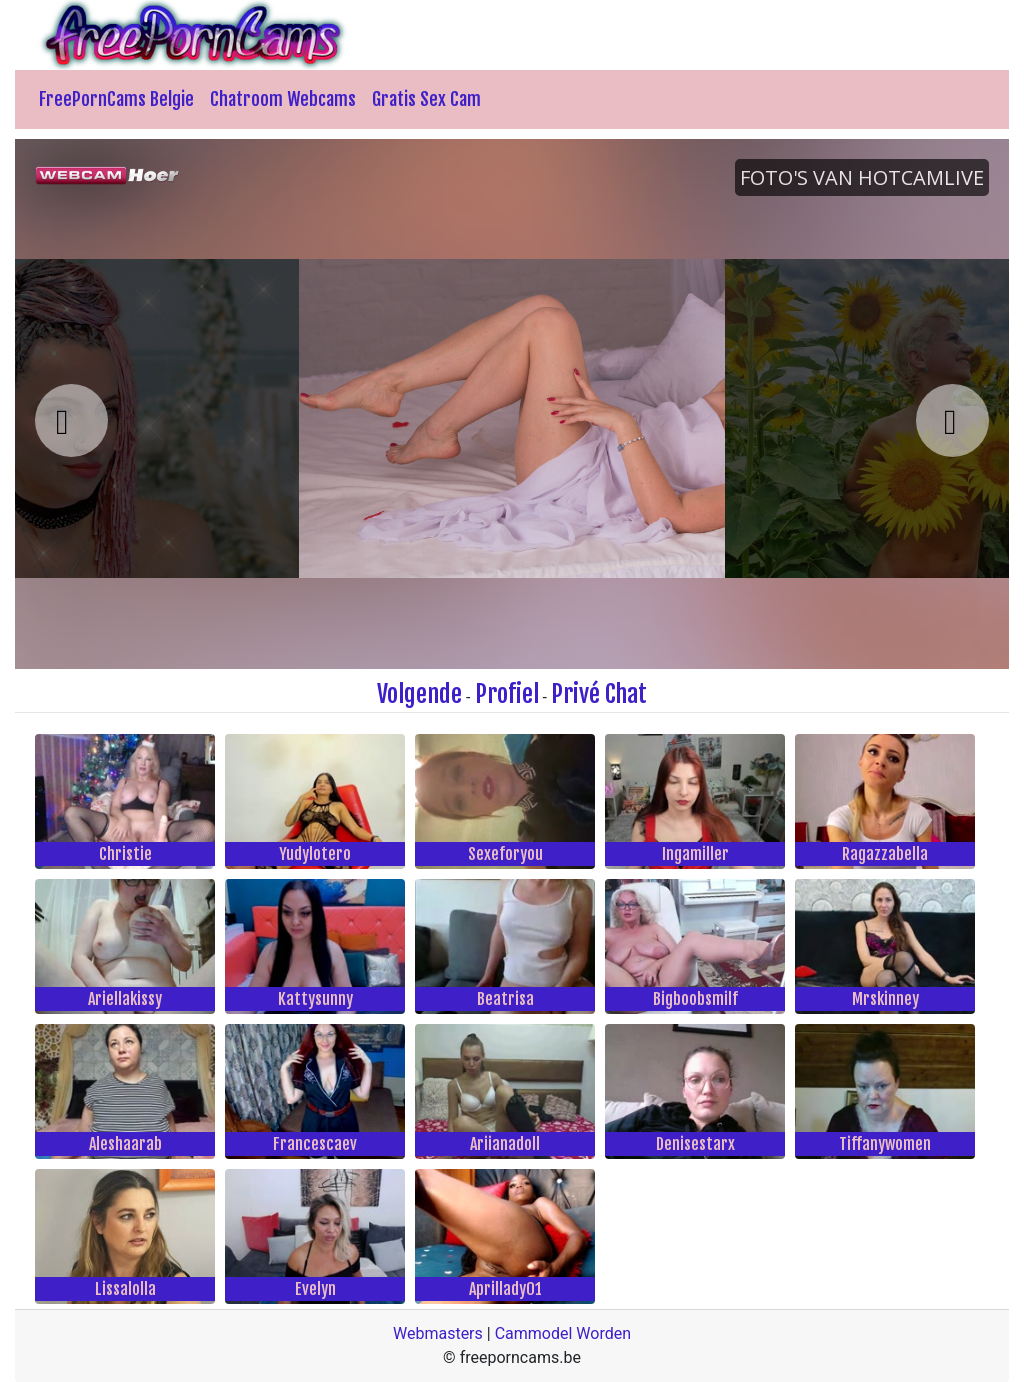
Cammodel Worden (563, 1333)
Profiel (507, 694)
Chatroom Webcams (283, 99)
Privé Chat (599, 694)
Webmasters (438, 1333)
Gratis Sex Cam (426, 99)
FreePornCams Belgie (116, 99)
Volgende (419, 694)
